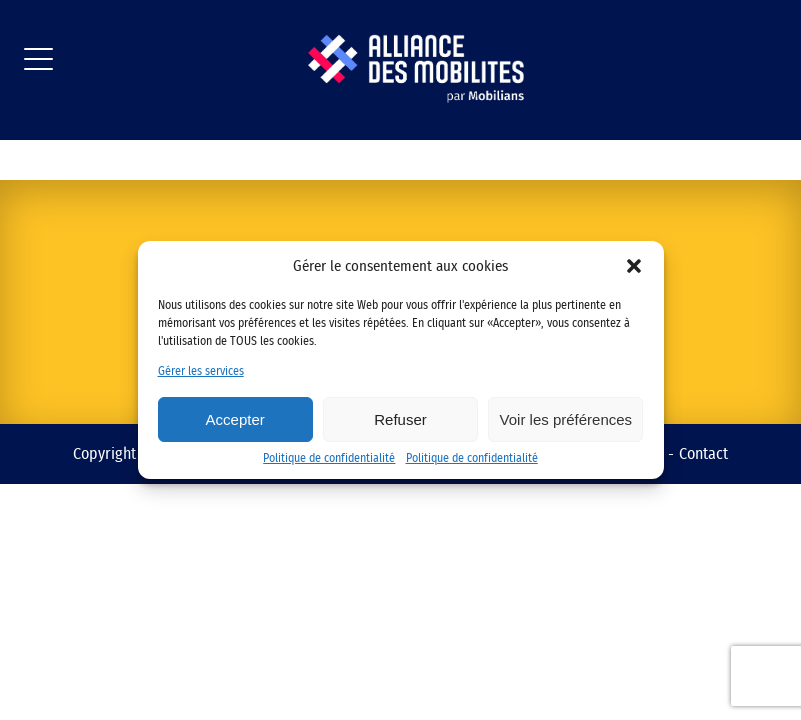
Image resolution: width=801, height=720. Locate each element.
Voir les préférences (566, 419)
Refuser (400, 419)
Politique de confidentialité (329, 458)
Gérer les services (201, 371)
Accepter (235, 419)
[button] (634, 266)
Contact (703, 454)
